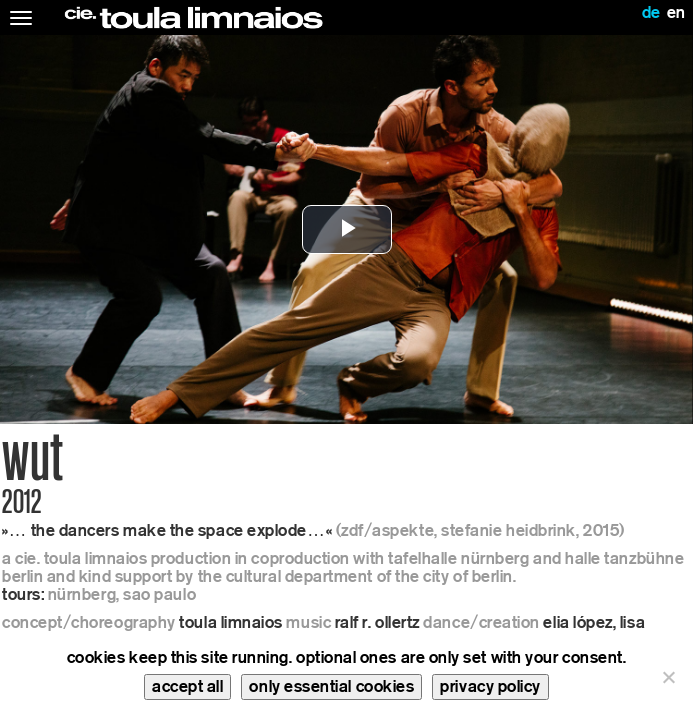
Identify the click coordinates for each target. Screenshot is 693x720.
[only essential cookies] (668, 677)
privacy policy (490, 686)
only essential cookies (331, 686)
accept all (187, 686)
